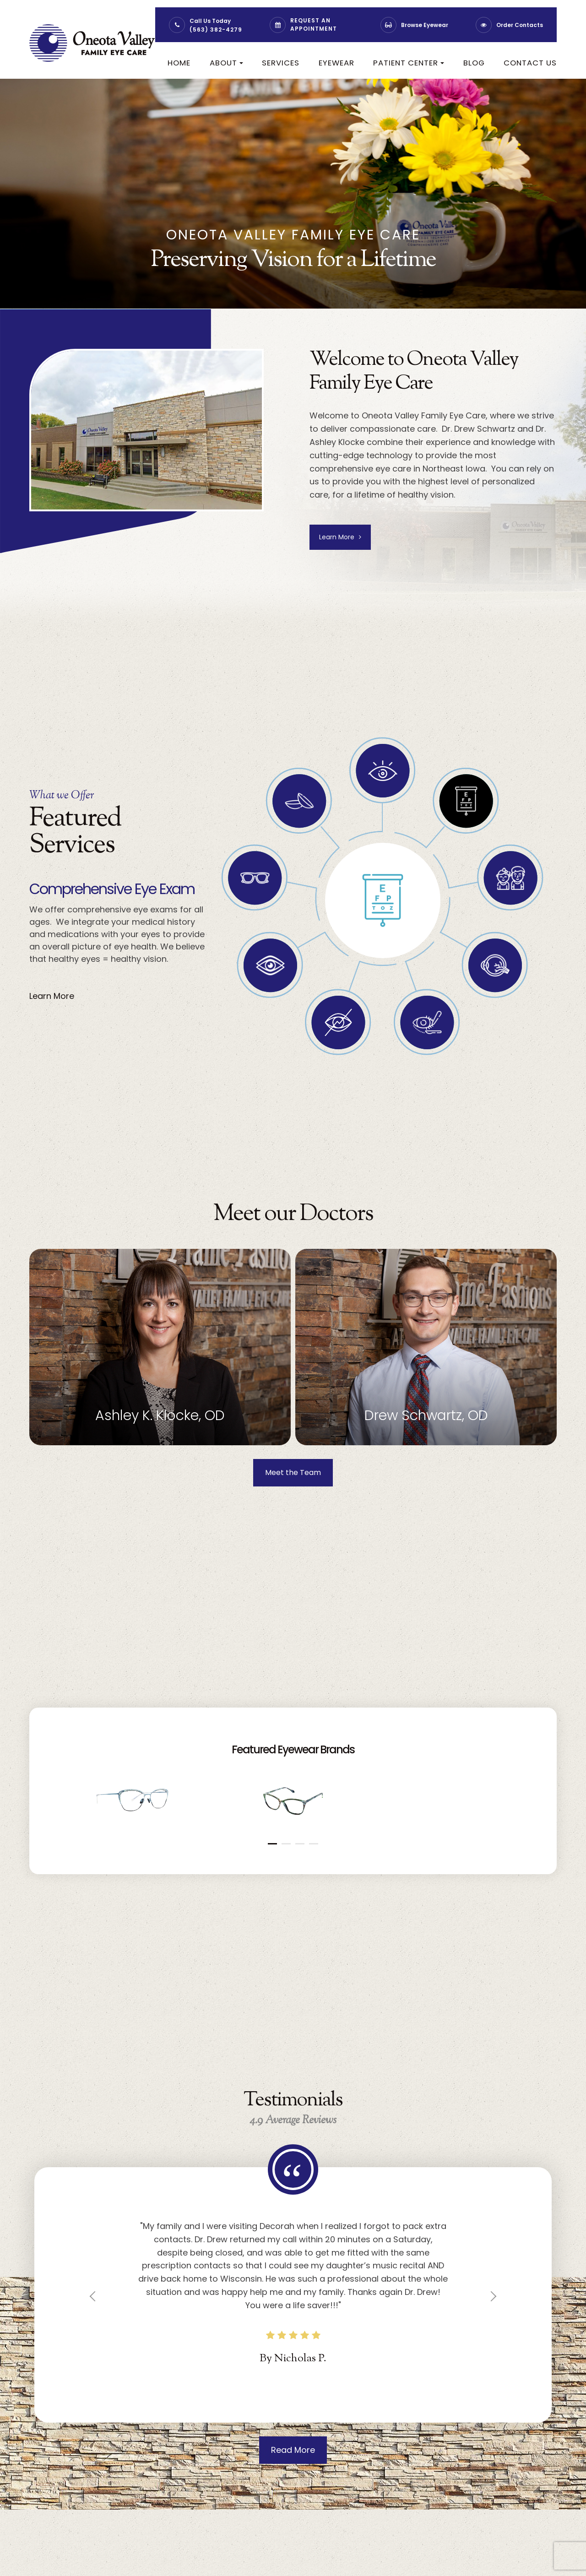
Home (179, 62)
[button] (272, 1846)
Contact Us (530, 62)
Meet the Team (293, 1475)
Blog (474, 62)
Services (280, 62)
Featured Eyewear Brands (293, 1752)
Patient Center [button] (408, 62)
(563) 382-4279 (216, 29)
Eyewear (336, 62)
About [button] (226, 62)
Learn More (340, 538)
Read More (293, 2453)
